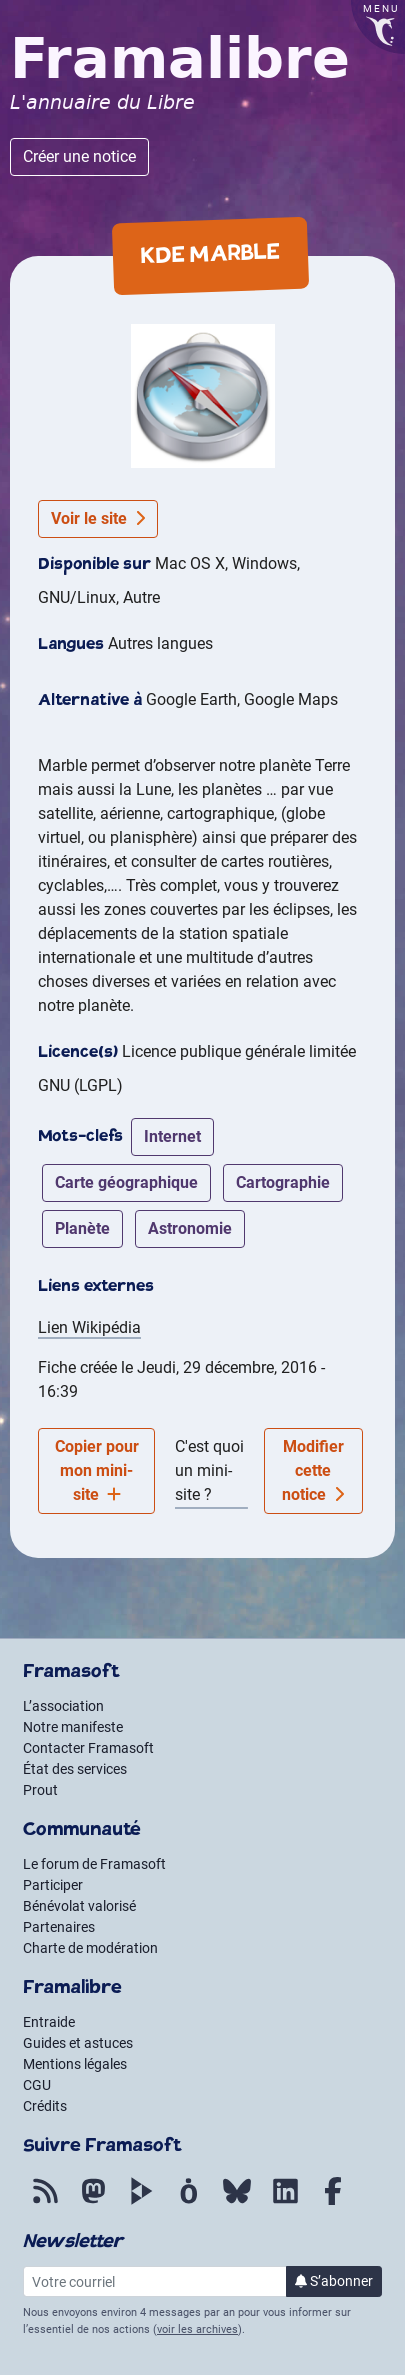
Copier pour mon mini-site (97, 1470)
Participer (53, 1885)
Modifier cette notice (313, 1470)
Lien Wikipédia (89, 1327)
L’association (63, 1706)
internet (172, 1136)
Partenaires (59, 1927)
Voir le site (98, 518)
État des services (75, 1769)
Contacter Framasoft (88, 1748)
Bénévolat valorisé (79, 1906)
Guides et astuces (78, 2043)
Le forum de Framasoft (94, 1864)
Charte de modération (90, 1948)
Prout (40, 1790)
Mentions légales (75, 2064)
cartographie (283, 1182)
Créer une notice (79, 156)
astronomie (190, 1228)
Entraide (49, 2022)
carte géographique (126, 1182)
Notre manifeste (73, 1727)
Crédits (45, 2106)
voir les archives (197, 2329)
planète (82, 1228)
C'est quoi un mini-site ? (209, 1470)
